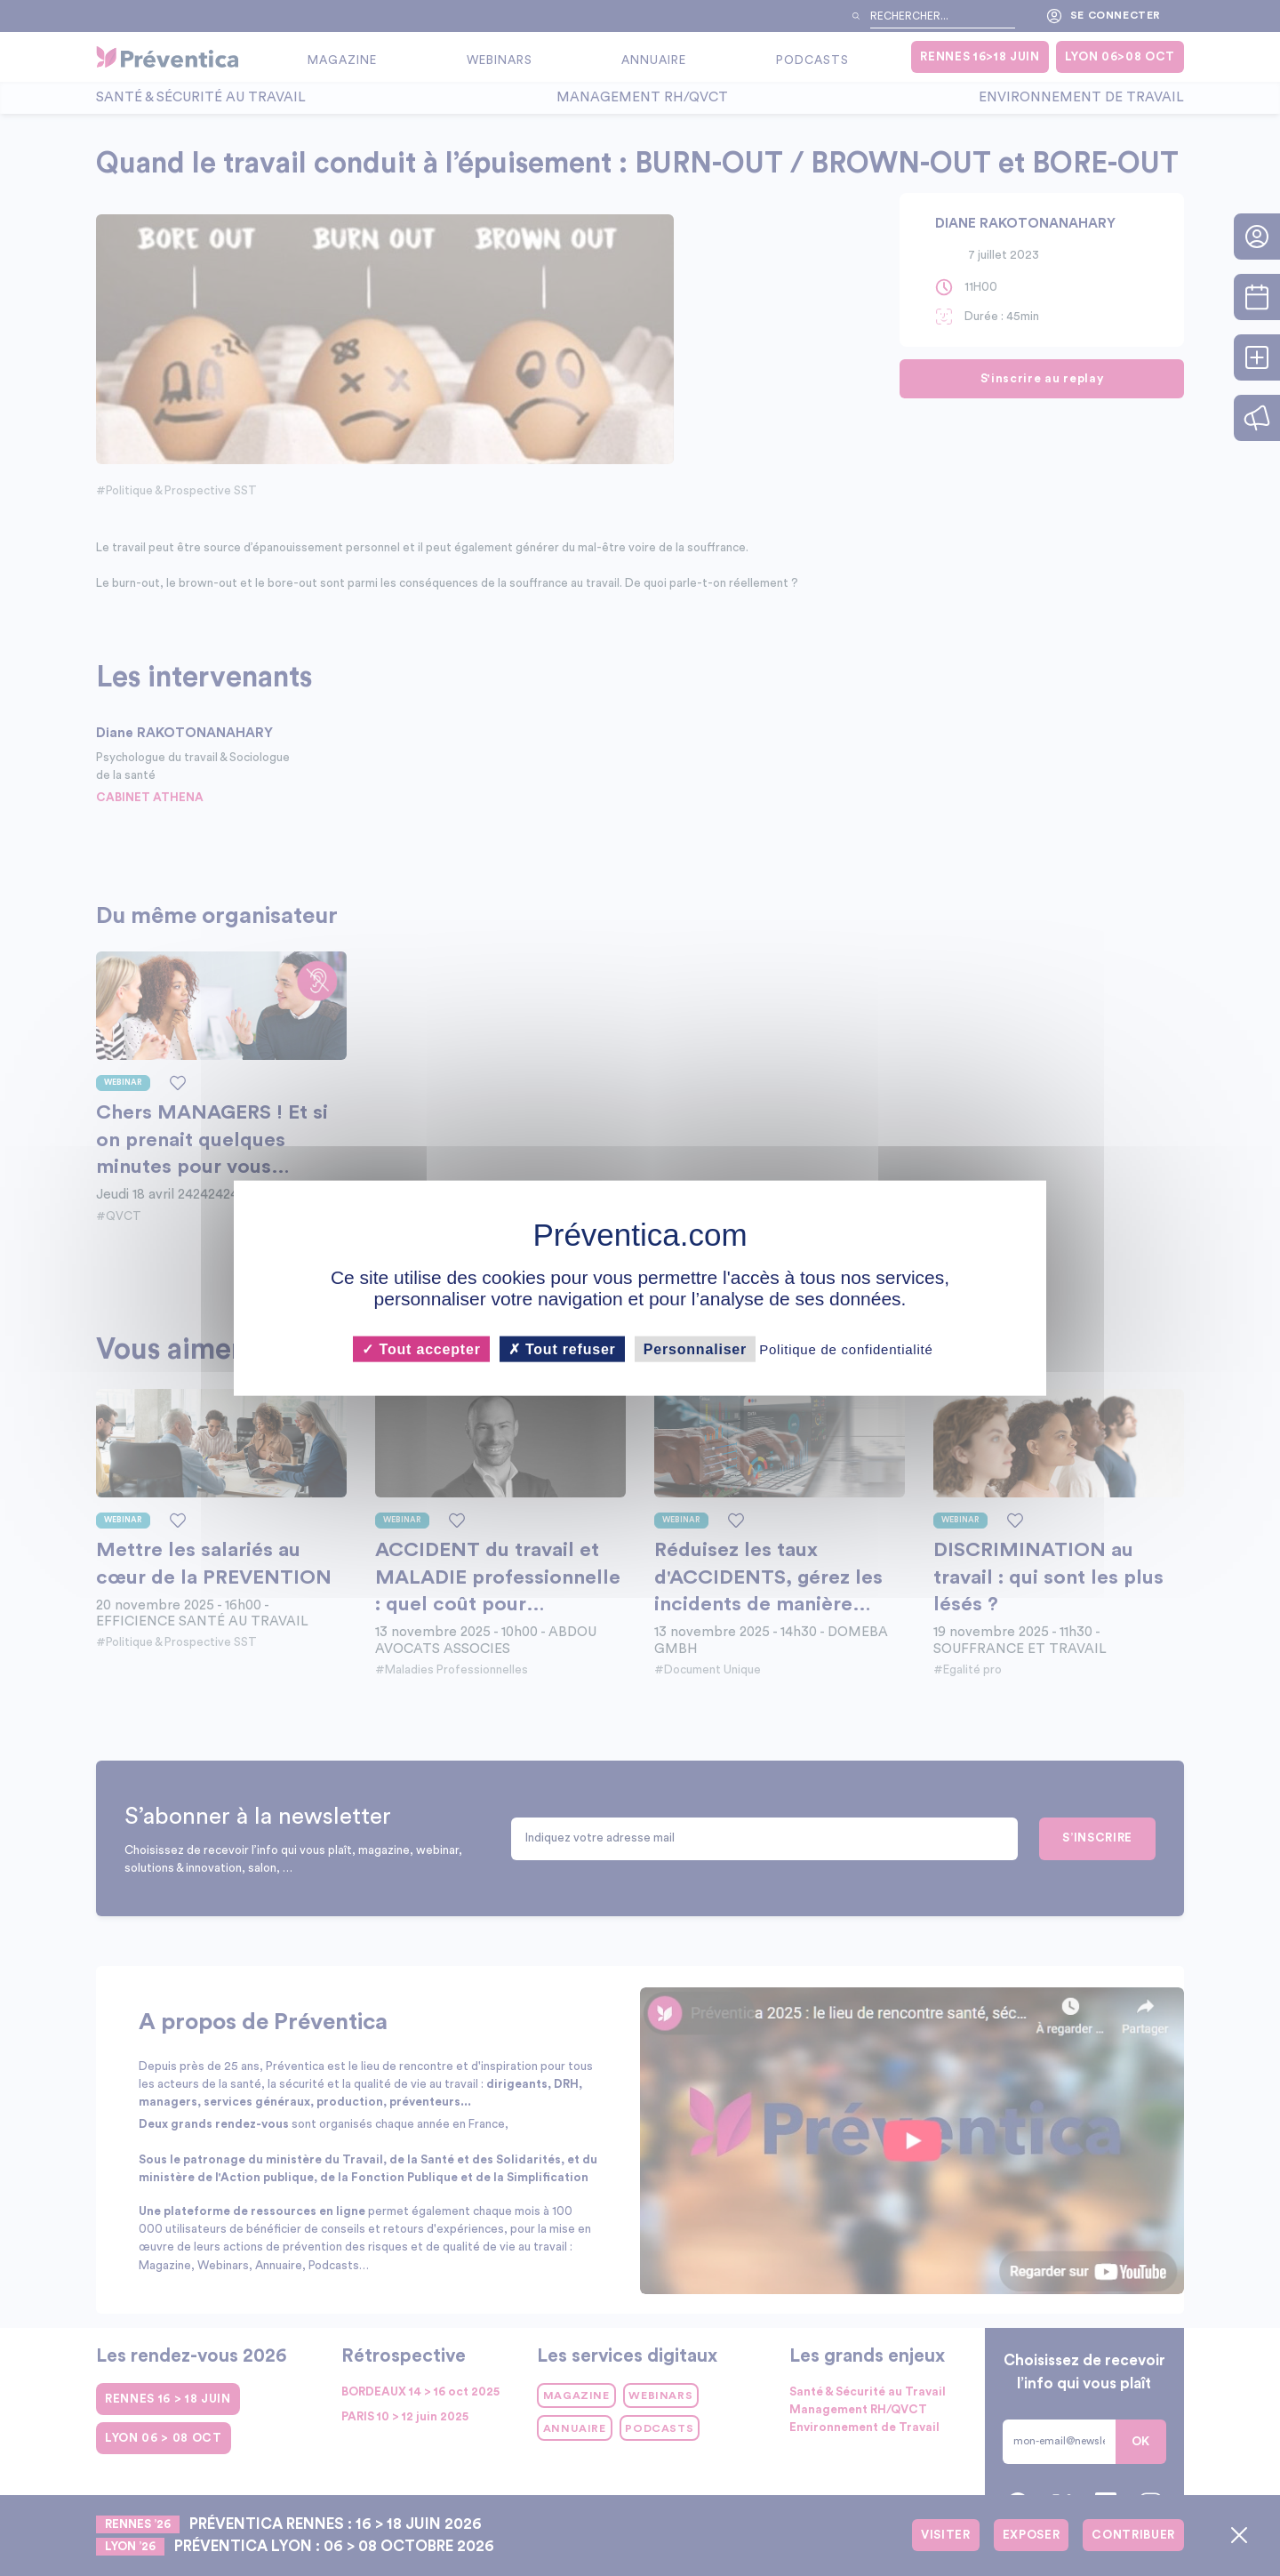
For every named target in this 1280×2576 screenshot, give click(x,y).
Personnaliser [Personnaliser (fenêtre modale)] (695, 1349)
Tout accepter (421, 1349)
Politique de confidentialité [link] (845, 1349)
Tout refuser (562, 1349)
